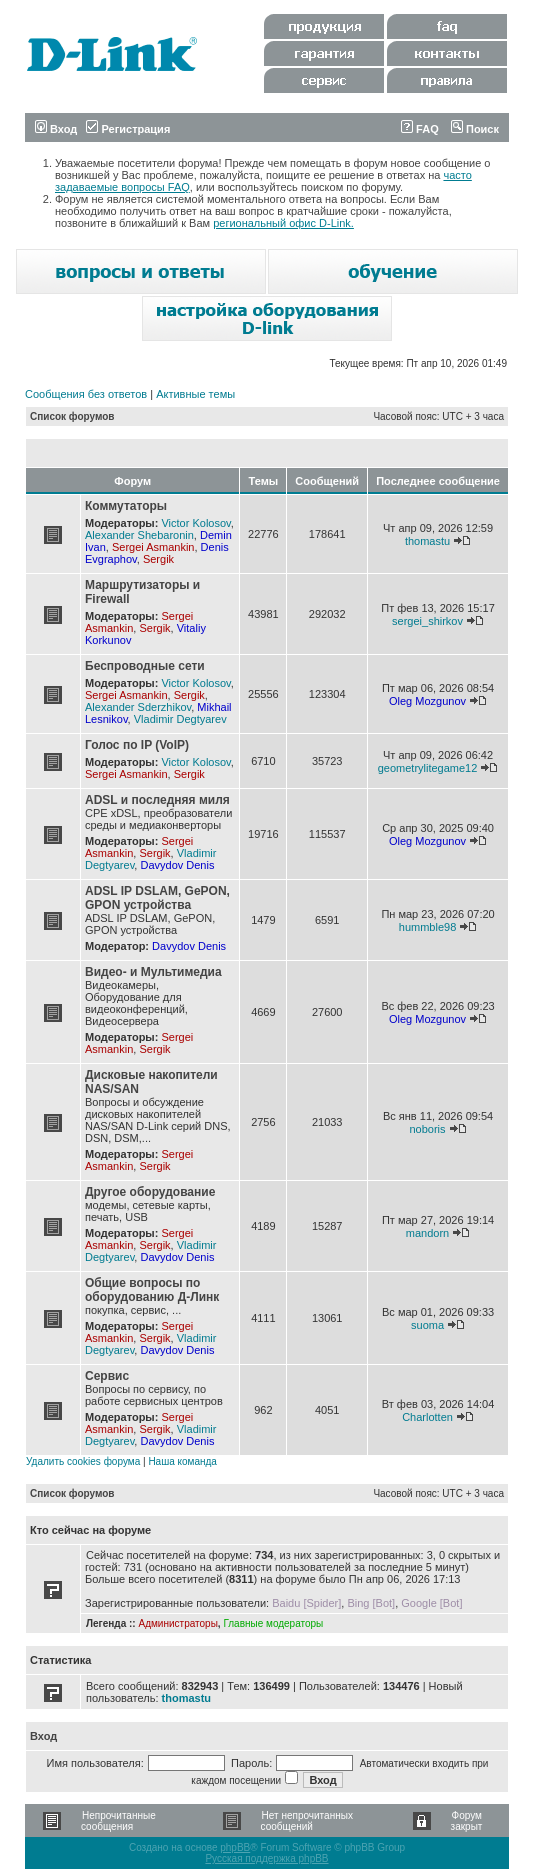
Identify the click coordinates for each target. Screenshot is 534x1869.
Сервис (107, 1376)
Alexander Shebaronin (139, 535)
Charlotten (427, 1417)
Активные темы (195, 394)
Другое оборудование (150, 1192)
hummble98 (427, 927)
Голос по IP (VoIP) (137, 745)
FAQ (420, 129)
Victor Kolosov (195, 523)
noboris (427, 1129)
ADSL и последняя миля (157, 800)
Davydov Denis (177, 865)
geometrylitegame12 (428, 768)
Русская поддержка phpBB (266, 1858)
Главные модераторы (273, 1623)
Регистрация (128, 129)
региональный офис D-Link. (283, 223)
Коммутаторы (126, 506)
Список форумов (72, 416)
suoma (427, 1325)
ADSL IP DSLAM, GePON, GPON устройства (157, 898)
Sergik (158, 559)
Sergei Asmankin (153, 547)
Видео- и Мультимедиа (153, 972)
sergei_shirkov (427, 621)
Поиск (475, 129)
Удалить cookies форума (83, 1461)
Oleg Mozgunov (427, 701)
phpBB (235, 1847)
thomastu (427, 541)
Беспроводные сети (145, 666)
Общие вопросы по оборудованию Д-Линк (152, 1290)
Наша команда (182, 1461)
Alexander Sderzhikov (138, 707)
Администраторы (177, 1623)
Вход (56, 129)
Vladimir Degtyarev (180, 719)
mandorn (427, 1233)
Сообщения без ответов (86, 394)
